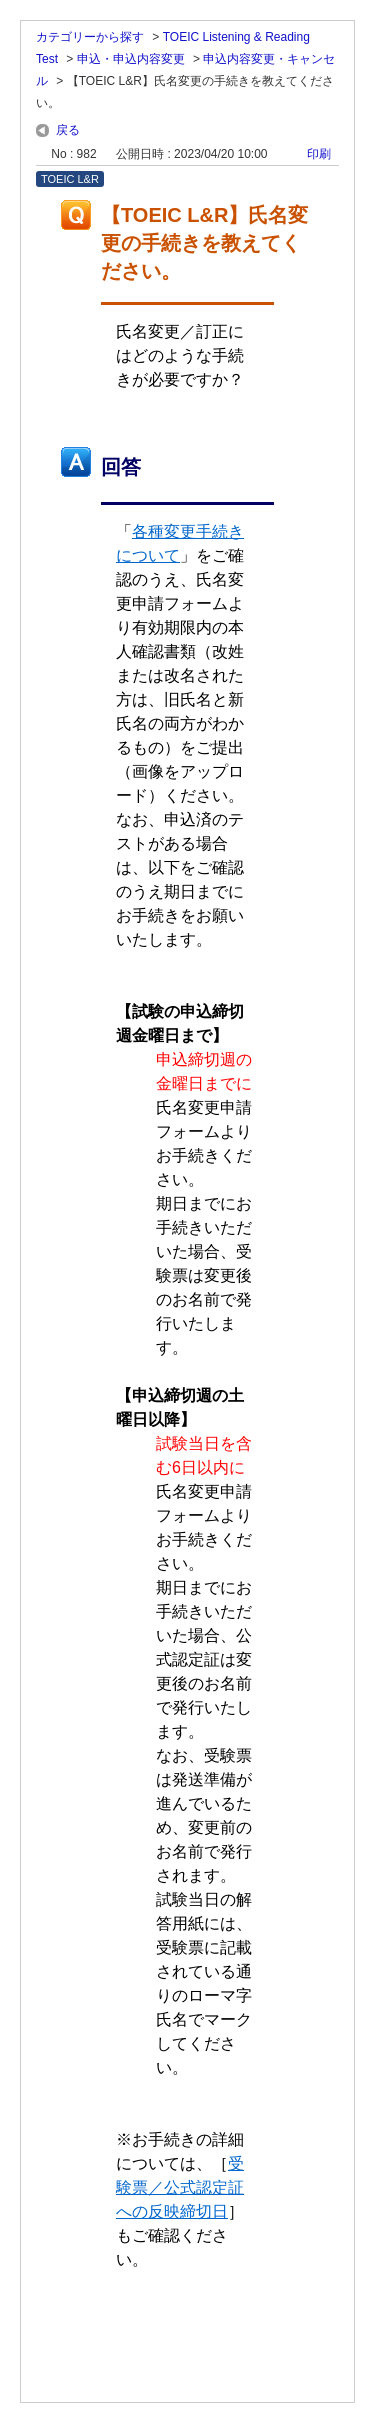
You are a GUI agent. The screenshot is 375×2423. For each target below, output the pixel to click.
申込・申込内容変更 (131, 59)
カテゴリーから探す (90, 37)
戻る (68, 130)
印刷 (319, 154)
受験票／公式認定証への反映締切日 (180, 2187)
